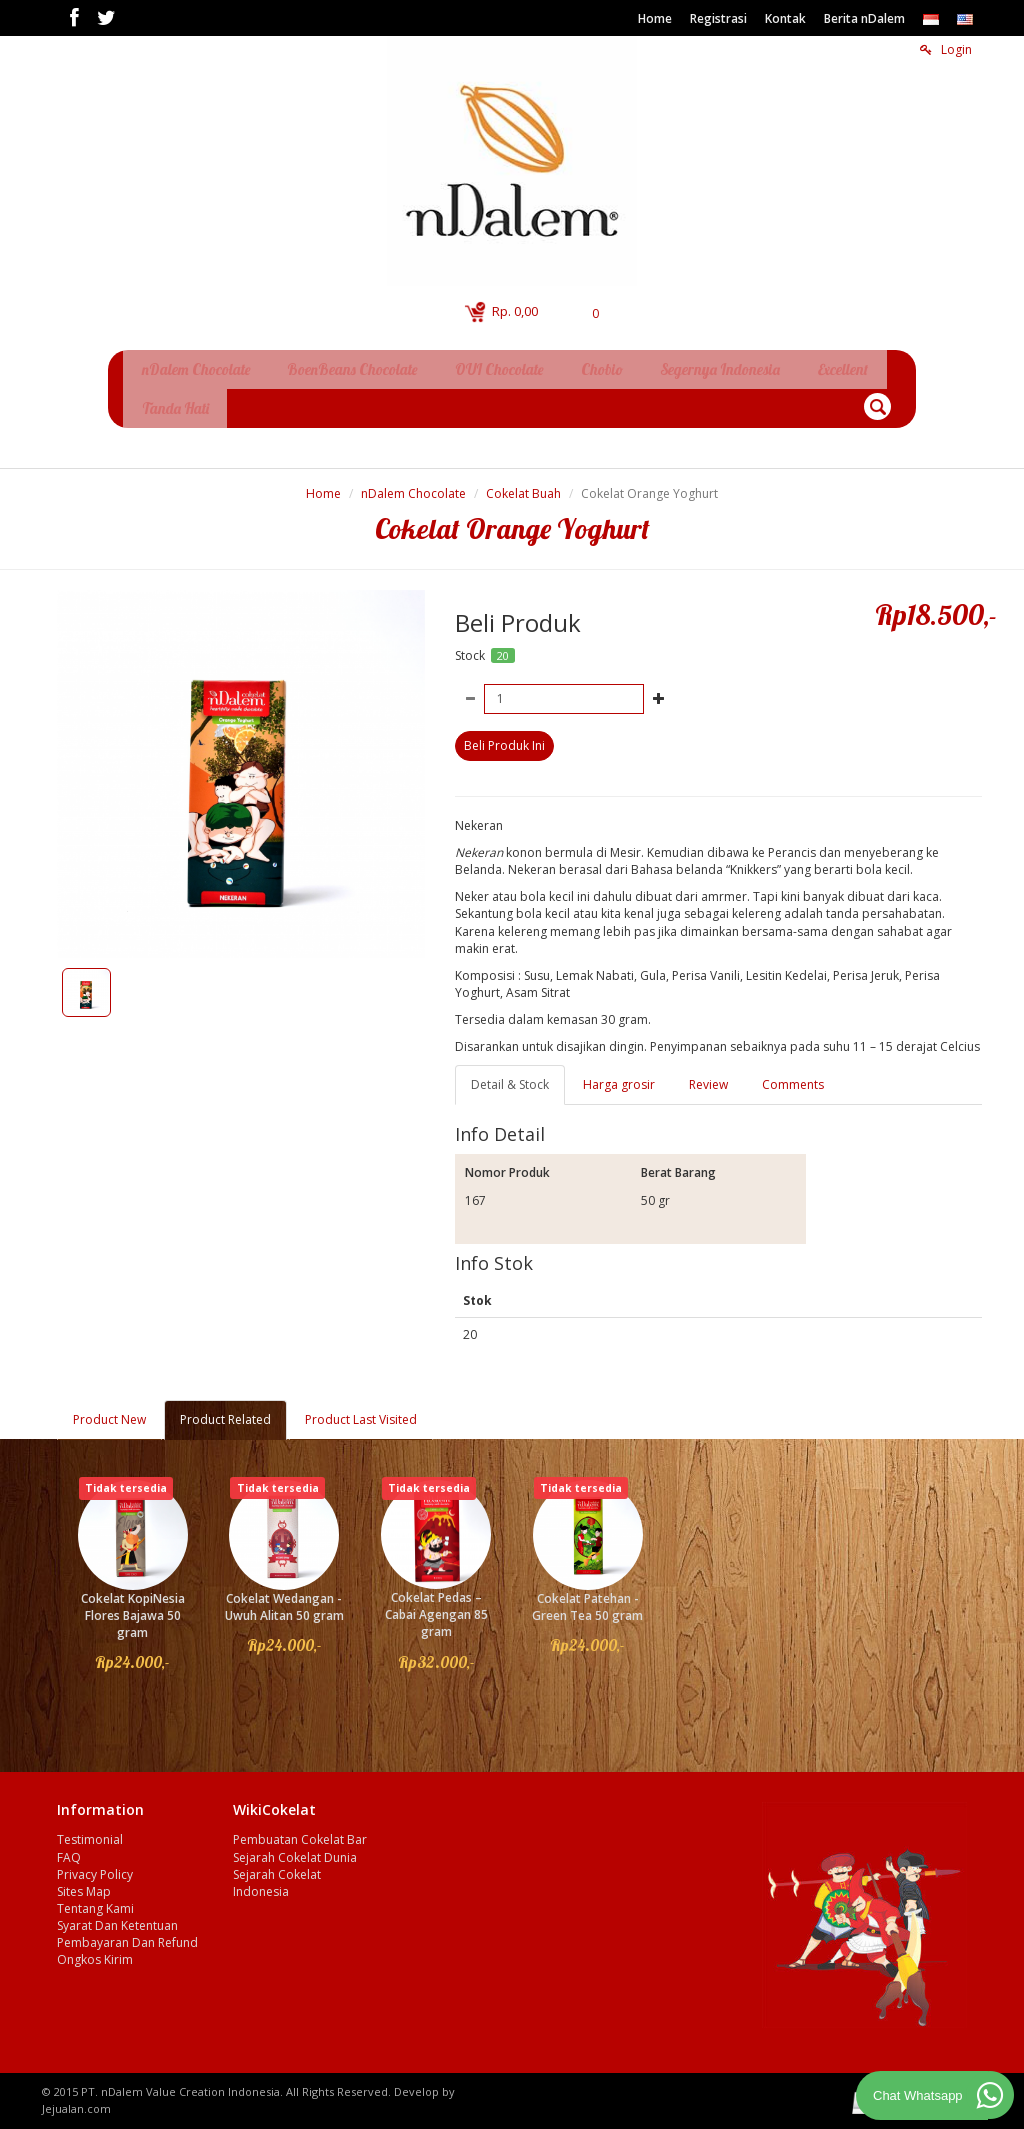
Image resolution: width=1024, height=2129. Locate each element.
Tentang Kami (95, 1900)
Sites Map (84, 1883)
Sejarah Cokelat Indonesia (277, 1875)
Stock (470, 647)
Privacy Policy (95, 1866)
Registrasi (718, 18)
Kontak (785, 18)
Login (946, 49)
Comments (793, 1076)
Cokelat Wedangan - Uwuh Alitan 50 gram (284, 1599)
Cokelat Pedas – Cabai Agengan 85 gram (436, 1606)
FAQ (69, 1849)
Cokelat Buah (523, 485)
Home (655, 18)
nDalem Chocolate (413, 485)
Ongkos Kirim (95, 1951)
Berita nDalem (864, 18)
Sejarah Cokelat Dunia (295, 1849)
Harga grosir (619, 1076)
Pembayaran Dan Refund (127, 1934)
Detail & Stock (510, 1076)
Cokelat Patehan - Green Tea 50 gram (587, 1599)
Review (708, 1076)
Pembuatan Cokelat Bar (300, 1831)
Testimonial (90, 1831)
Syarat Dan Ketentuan (117, 1917)
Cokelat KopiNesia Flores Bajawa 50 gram (133, 1607)
